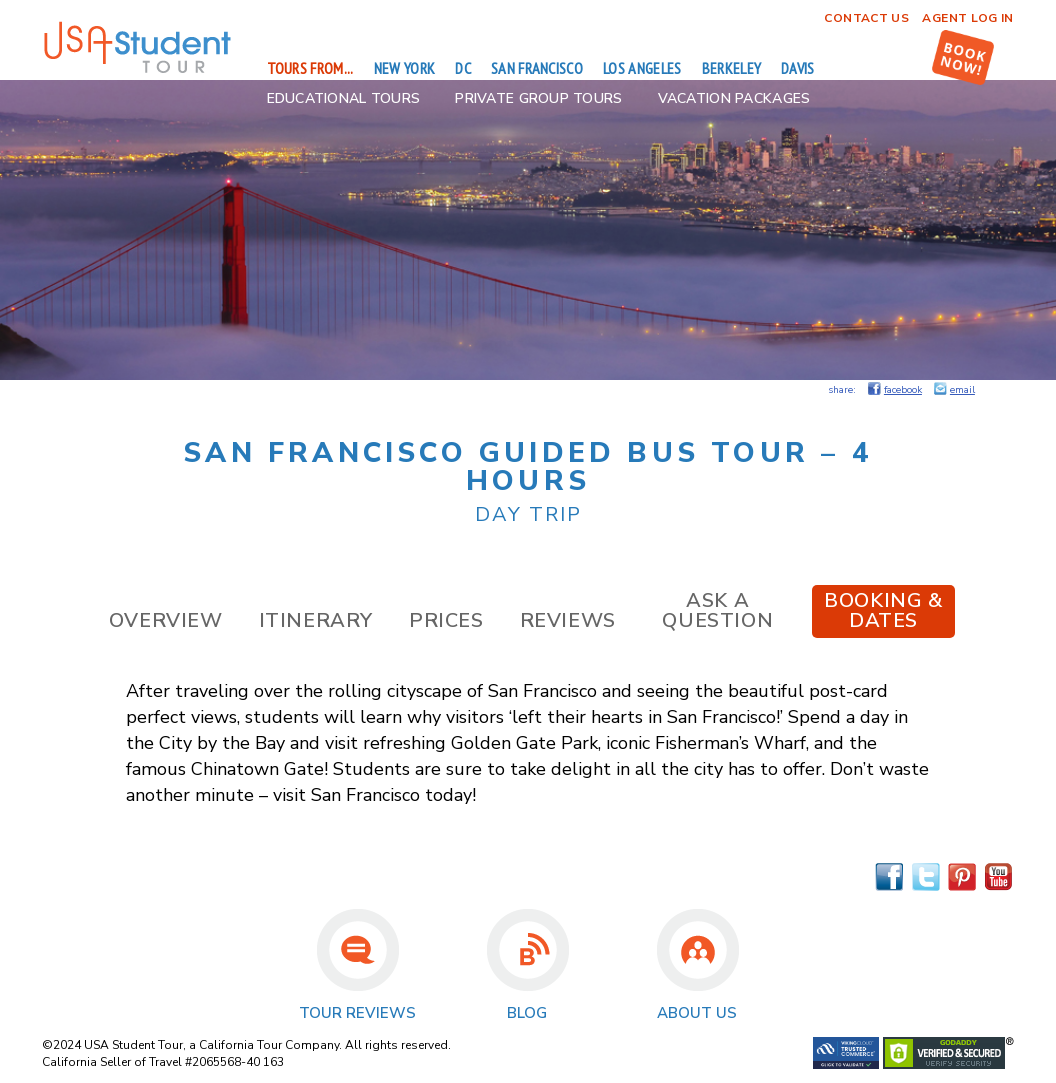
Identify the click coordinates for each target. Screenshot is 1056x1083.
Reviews (568, 620)
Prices (446, 620)
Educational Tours (344, 98)
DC (463, 68)
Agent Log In (967, 18)
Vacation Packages (734, 98)
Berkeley (732, 68)
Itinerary (316, 620)
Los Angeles (642, 68)
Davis (798, 68)
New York (405, 68)
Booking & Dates (883, 610)
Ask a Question (717, 610)
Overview (166, 620)
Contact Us (866, 18)
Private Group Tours (538, 98)
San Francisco (537, 68)
